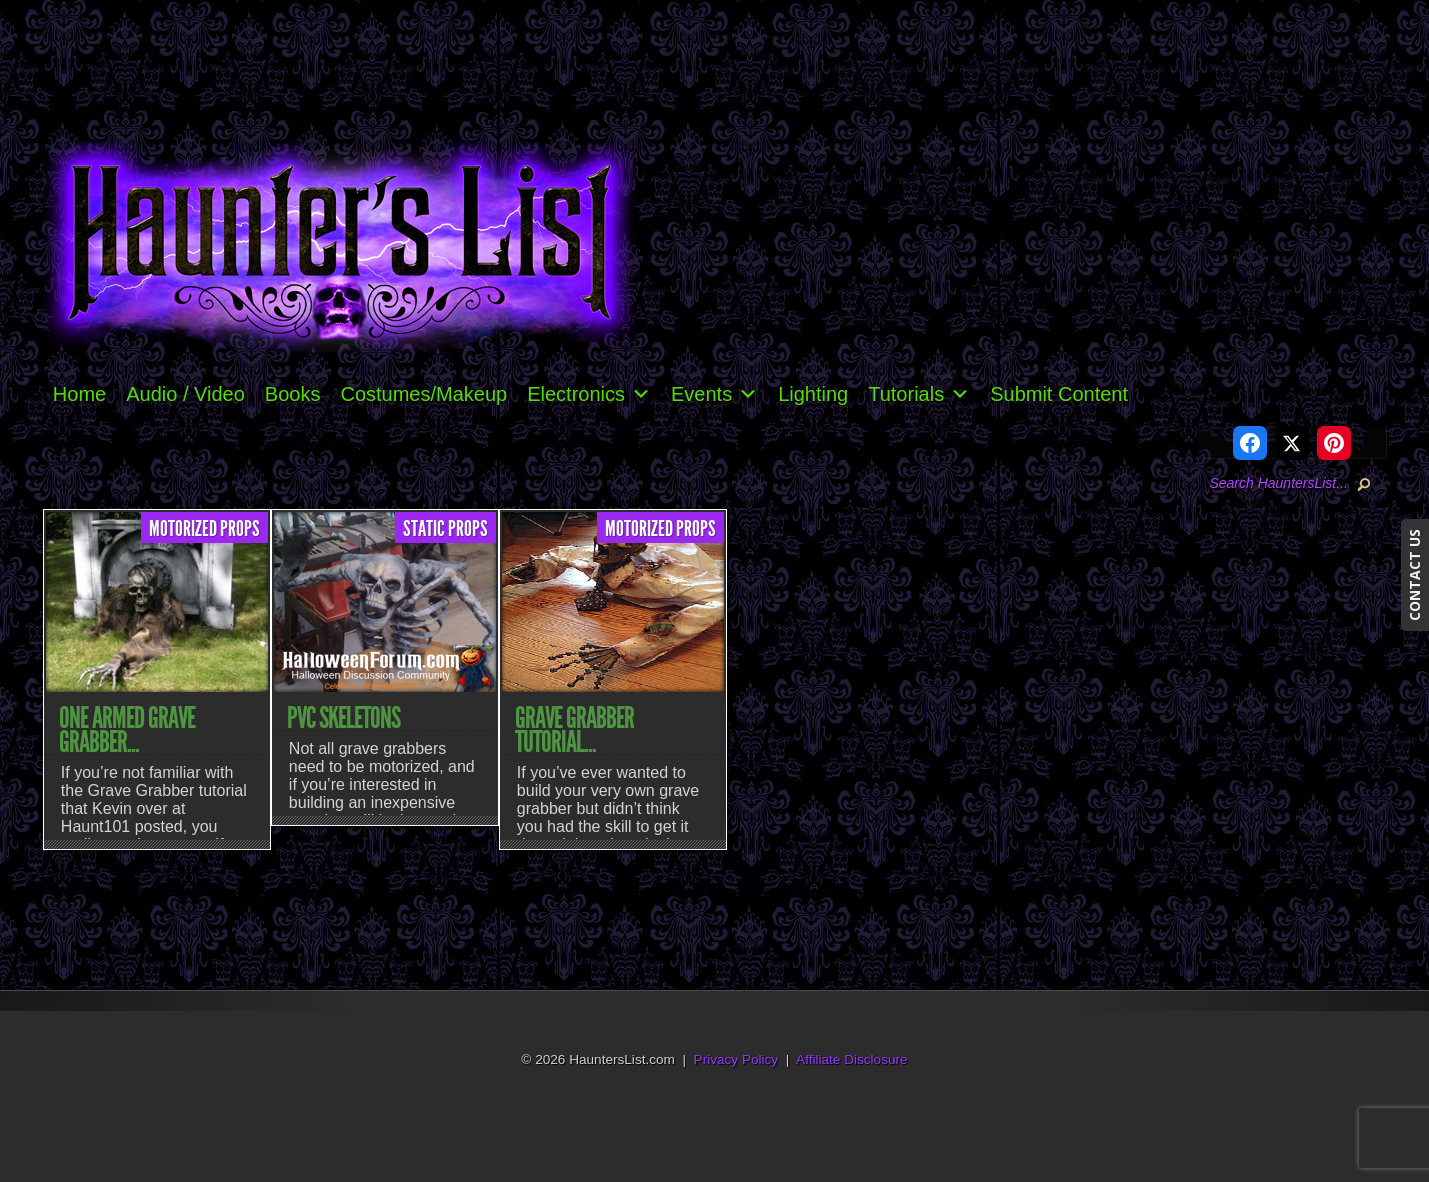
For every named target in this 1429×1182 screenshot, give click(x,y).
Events (714, 394)
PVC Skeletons (343, 718)
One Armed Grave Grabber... (127, 730)
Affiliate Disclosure (852, 1059)
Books (293, 394)
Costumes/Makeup (423, 394)
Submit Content (1059, 394)
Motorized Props (204, 529)
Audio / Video (185, 394)
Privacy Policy (736, 1059)
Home (79, 394)
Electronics (589, 394)
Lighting (813, 394)
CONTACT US (1414, 575)
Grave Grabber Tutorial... (574, 730)
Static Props (445, 529)
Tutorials (919, 394)
